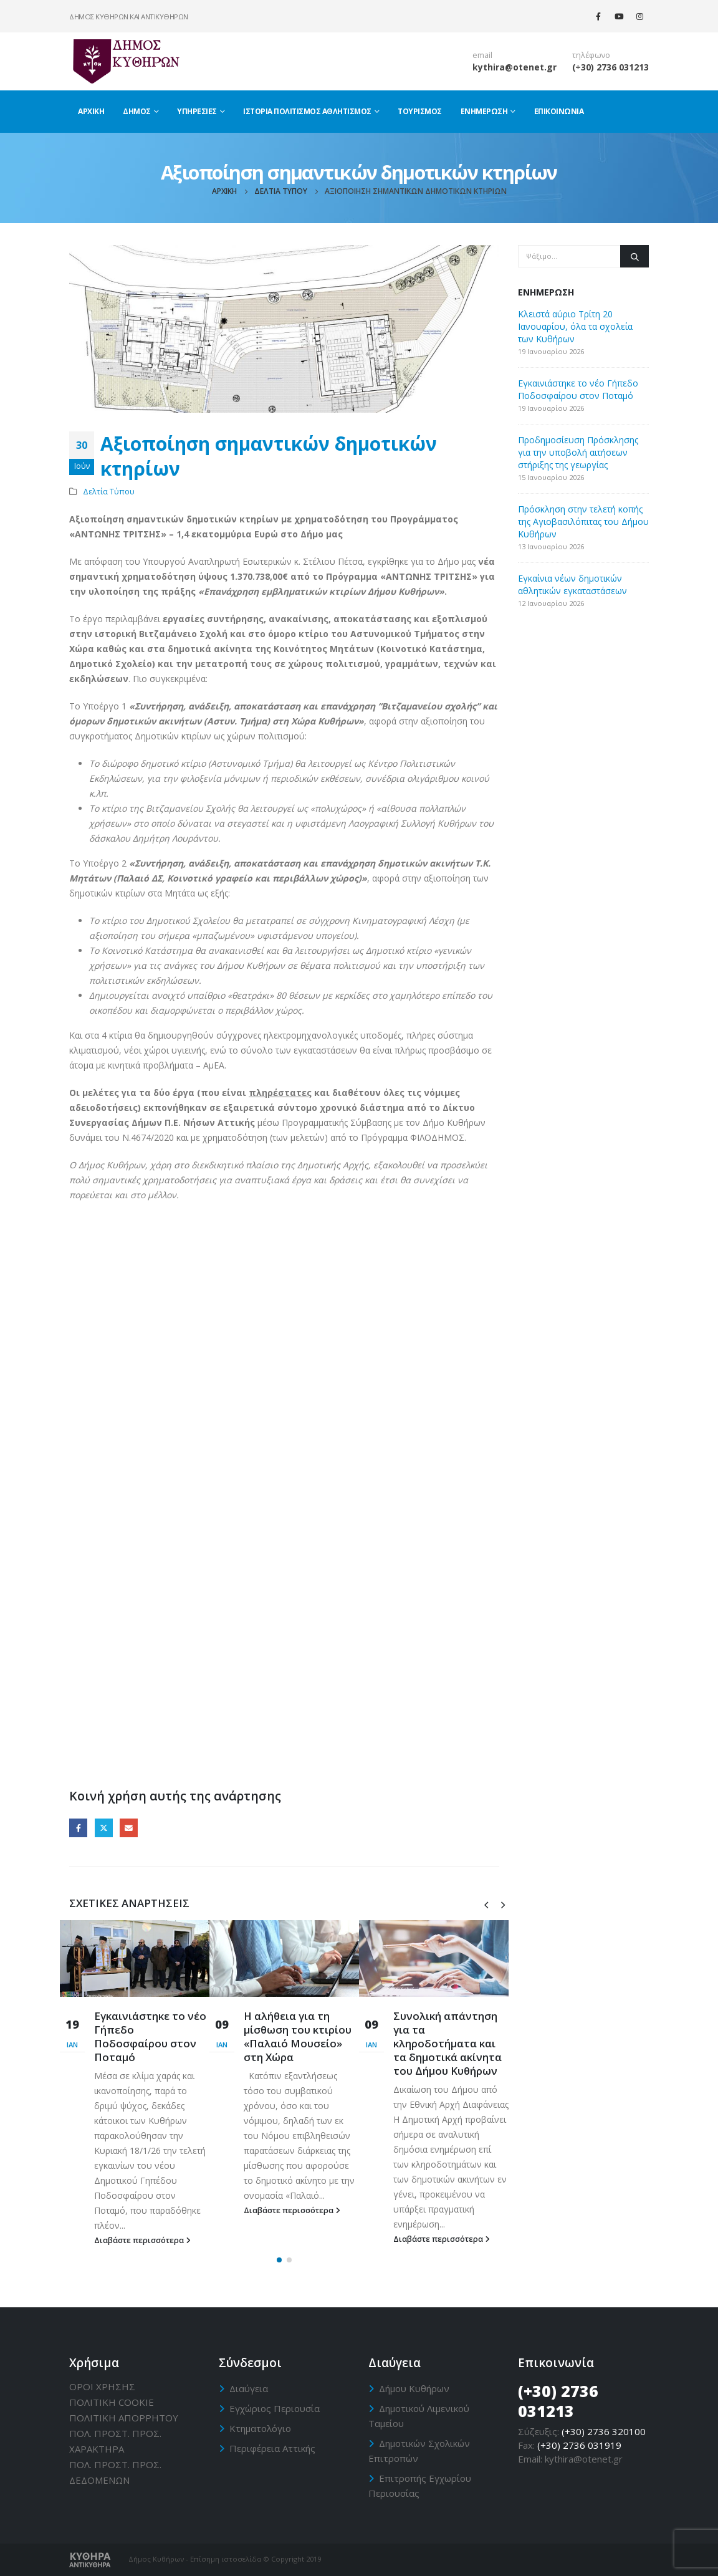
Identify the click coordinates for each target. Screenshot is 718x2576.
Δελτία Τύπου (109, 491)
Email (129, 1828)
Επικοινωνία (559, 111)
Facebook (78, 1828)
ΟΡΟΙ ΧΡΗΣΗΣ (102, 2386)
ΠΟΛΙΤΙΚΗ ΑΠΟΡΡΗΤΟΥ (123, 2417)
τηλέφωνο (591, 55)
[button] (279, 2260)
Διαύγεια (248, 2388)
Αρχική (91, 111)
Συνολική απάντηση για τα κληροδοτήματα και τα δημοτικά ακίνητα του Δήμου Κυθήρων (447, 2043)
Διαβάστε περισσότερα (142, 2240)
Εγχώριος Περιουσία (274, 2408)
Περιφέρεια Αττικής (272, 2448)
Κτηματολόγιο (260, 2428)
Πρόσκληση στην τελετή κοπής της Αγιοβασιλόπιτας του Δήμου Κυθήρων (583, 521)
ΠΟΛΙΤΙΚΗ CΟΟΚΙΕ (111, 2402)
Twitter (104, 1828)
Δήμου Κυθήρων (414, 2388)
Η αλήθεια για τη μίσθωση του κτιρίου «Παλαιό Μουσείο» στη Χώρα (298, 2036)
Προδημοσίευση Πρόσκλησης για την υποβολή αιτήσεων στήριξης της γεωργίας (578, 452)
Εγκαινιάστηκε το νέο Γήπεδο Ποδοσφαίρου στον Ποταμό (150, 2036)
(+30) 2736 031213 (610, 67)
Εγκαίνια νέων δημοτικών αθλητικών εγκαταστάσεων (572, 584)
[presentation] (486, 1904)
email (482, 55)
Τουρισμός (420, 111)
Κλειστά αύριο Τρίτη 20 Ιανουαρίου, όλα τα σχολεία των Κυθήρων (575, 326)
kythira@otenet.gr (514, 67)
